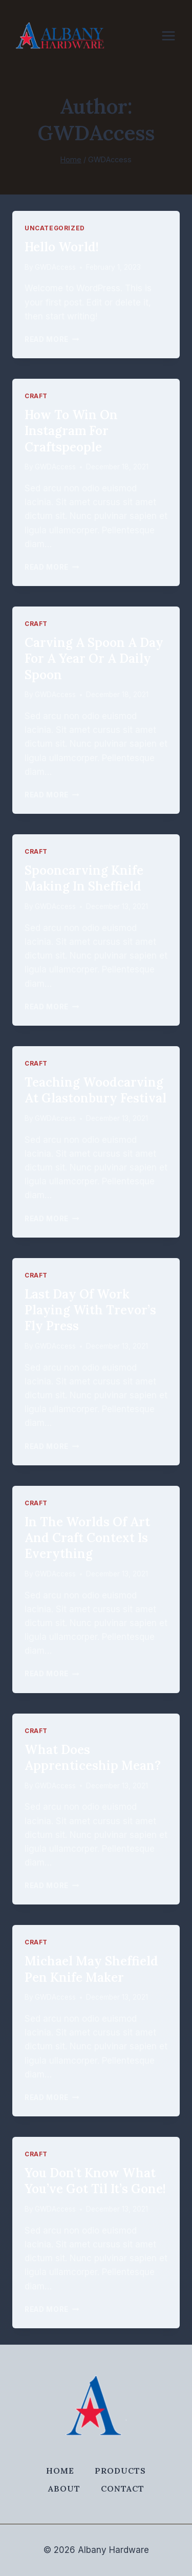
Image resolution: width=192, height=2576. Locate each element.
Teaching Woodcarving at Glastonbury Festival (95, 1090)
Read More (52, 339)
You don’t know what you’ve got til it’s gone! (95, 2181)
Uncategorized (55, 228)
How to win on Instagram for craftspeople (71, 430)
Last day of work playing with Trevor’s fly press (90, 1310)
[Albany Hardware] (60, 36)
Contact (122, 2488)
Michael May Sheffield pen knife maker (91, 1969)
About (64, 2488)
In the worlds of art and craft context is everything (87, 1538)
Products (120, 2470)
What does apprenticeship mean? (93, 1757)
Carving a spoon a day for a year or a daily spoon (94, 658)
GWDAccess (55, 267)
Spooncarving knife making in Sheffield (84, 878)
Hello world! (62, 247)
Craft (36, 396)
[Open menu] (173, 35)
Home (60, 2470)
